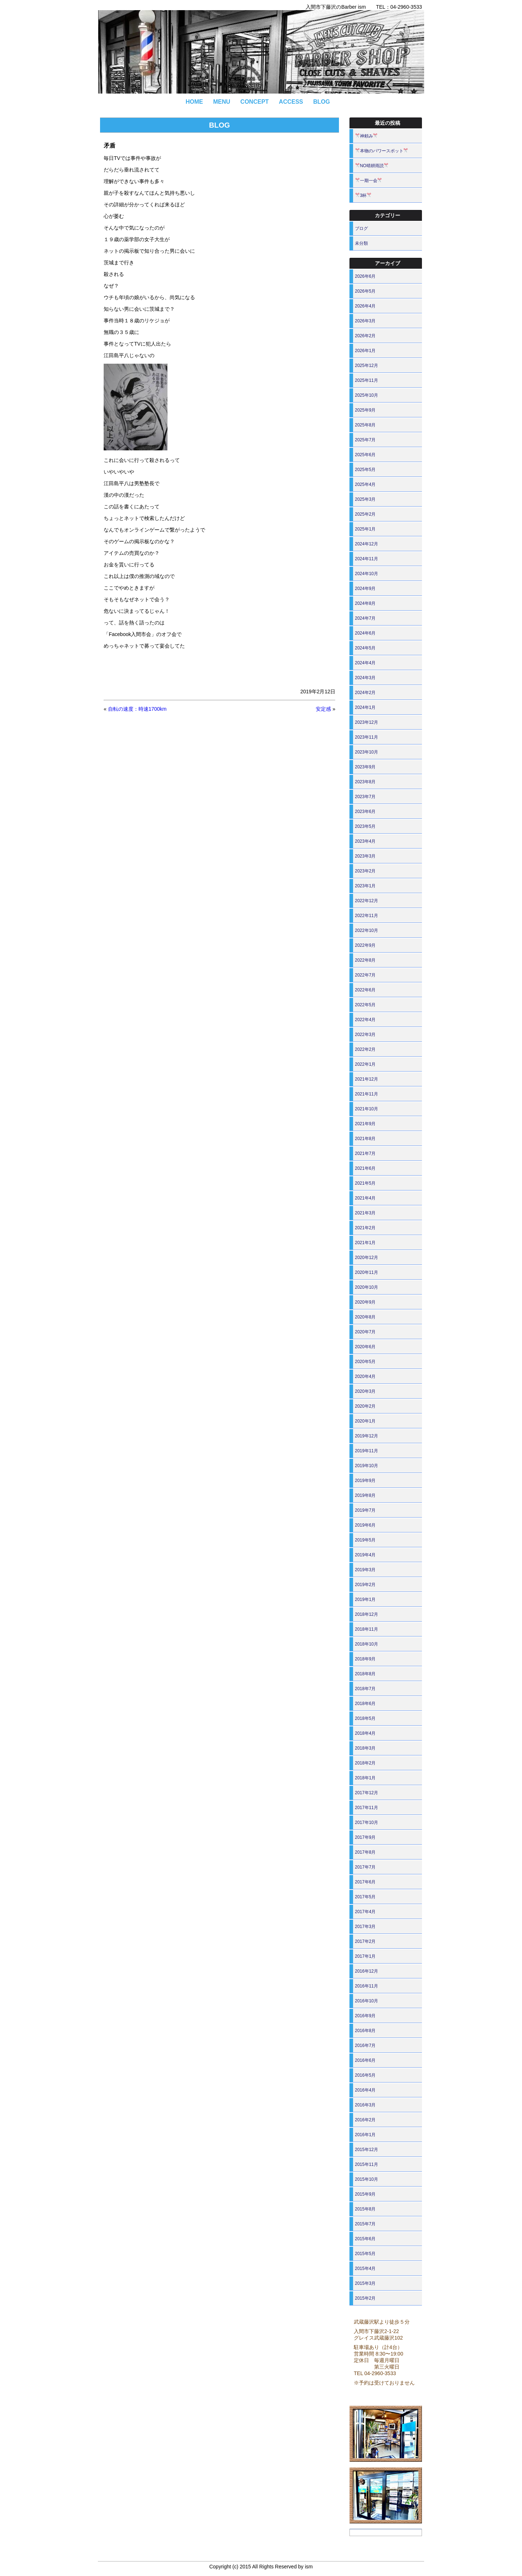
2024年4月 (365, 662)
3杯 (363, 195)
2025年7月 (365, 439)
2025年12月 (366, 365)
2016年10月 (366, 2000)
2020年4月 (365, 1376)
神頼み (366, 136)
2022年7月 (365, 975)
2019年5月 (365, 1540)
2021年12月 (366, 1079)
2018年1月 (365, 1777)
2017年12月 (366, 1792)
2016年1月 (365, 2134)
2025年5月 (365, 469)
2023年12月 (366, 722)
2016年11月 (366, 1986)
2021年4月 (365, 1198)
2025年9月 (365, 410)
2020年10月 (366, 1287)
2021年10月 (366, 1108)
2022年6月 (365, 989)
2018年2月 (365, 1763)
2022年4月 (365, 1019)
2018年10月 (366, 1644)
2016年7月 (365, 2045)
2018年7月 (365, 1688)
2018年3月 (365, 1748)
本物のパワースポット (381, 150)
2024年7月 (365, 618)
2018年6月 (365, 1703)
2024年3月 (365, 677)
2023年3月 (365, 856)
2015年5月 (365, 2253)
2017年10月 (366, 1822)
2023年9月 (365, 766)
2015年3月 (365, 2283)
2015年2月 (365, 2298)
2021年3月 (365, 1212)
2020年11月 (366, 1272)
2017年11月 (366, 1807)
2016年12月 (366, 1971)
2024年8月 (365, 603)
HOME (194, 102)
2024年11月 (366, 558)
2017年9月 (365, 1837)
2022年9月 (365, 945)
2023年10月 (366, 752)
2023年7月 (365, 796)
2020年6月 (365, 1346)
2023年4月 (365, 841)
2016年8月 (365, 2030)
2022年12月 (366, 900)
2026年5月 (365, 291)
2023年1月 (365, 885)
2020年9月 (365, 1302)
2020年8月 (365, 1317)
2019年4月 (365, 1554)
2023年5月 (365, 826)
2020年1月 (365, 1421)
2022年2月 (365, 1049)
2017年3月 (365, 1926)
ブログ (361, 228)
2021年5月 (365, 1183)
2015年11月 (366, 2164)
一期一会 (368, 180)
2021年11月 (366, 1094)
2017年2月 (365, 1941)
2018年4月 (365, 1733)
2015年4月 (365, 2268)
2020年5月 (365, 1361)
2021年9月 (365, 1123)
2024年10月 (366, 573)
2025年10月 (366, 395)
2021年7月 (365, 1153)
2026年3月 (365, 320)
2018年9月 (365, 1658)
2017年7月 (365, 1867)
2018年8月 (365, 1673)
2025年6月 (365, 454)
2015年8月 (365, 2209)
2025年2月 (365, 514)
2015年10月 (366, 2179)
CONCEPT (254, 102)
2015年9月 (365, 2194)
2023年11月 (366, 737)
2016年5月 (365, 2075)
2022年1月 (365, 1064)
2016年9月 (365, 2015)
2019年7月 (365, 1510)
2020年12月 (366, 1257)
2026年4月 (365, 306)
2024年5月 (365, 648)
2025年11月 (366, 380)
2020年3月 (365, 1391)
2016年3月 (365, 2105)
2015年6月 (365, 2238)
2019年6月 (365, 1525)
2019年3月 (365, 1569)
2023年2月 (365, 871)
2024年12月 (366, 543)
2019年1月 (365, 1599)
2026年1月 (365, 350)
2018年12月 (366, 1614)
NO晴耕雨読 (372, 165)
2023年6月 (365, 811)
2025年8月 (365, 425)
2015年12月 (366, 2149)
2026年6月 (365, 276)
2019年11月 (366, 1450)
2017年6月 (365, 1881)
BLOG (321, 102)
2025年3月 (365, 499)
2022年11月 (366, 915)
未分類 (361, 243)
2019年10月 (366, 1465)
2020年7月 (365, 1331)
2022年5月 (365, 1004)
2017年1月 (365, 1956)
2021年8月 (365, 1138)
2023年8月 (365, 781)
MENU (221, 102)
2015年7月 (365, 2223)
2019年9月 (365, 1480)
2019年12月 (366, 1435)
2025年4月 (365, 484)
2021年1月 (365, 1242)
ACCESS (291, 102)
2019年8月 (365, 1495)
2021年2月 (365, 1227)
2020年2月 (365, 1406)
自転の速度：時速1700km (137, 709)
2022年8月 (365, 960)
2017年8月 (365, 1852)
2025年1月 (365, 529)
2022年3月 (365, 1034)
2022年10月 (366, 930)
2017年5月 (365, 1896)
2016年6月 (365, 2060)
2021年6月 (365, 1168)
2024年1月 (365, 707)
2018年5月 (365, 1718)
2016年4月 (365, 2090)
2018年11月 (366, 1629)
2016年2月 (365, 2119)
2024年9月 (365, 588)
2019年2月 (365, 1584)
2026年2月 (365, 335)
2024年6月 (365, 633)
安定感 (323, 709)
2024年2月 (365, 692)
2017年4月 (365, 1911)
